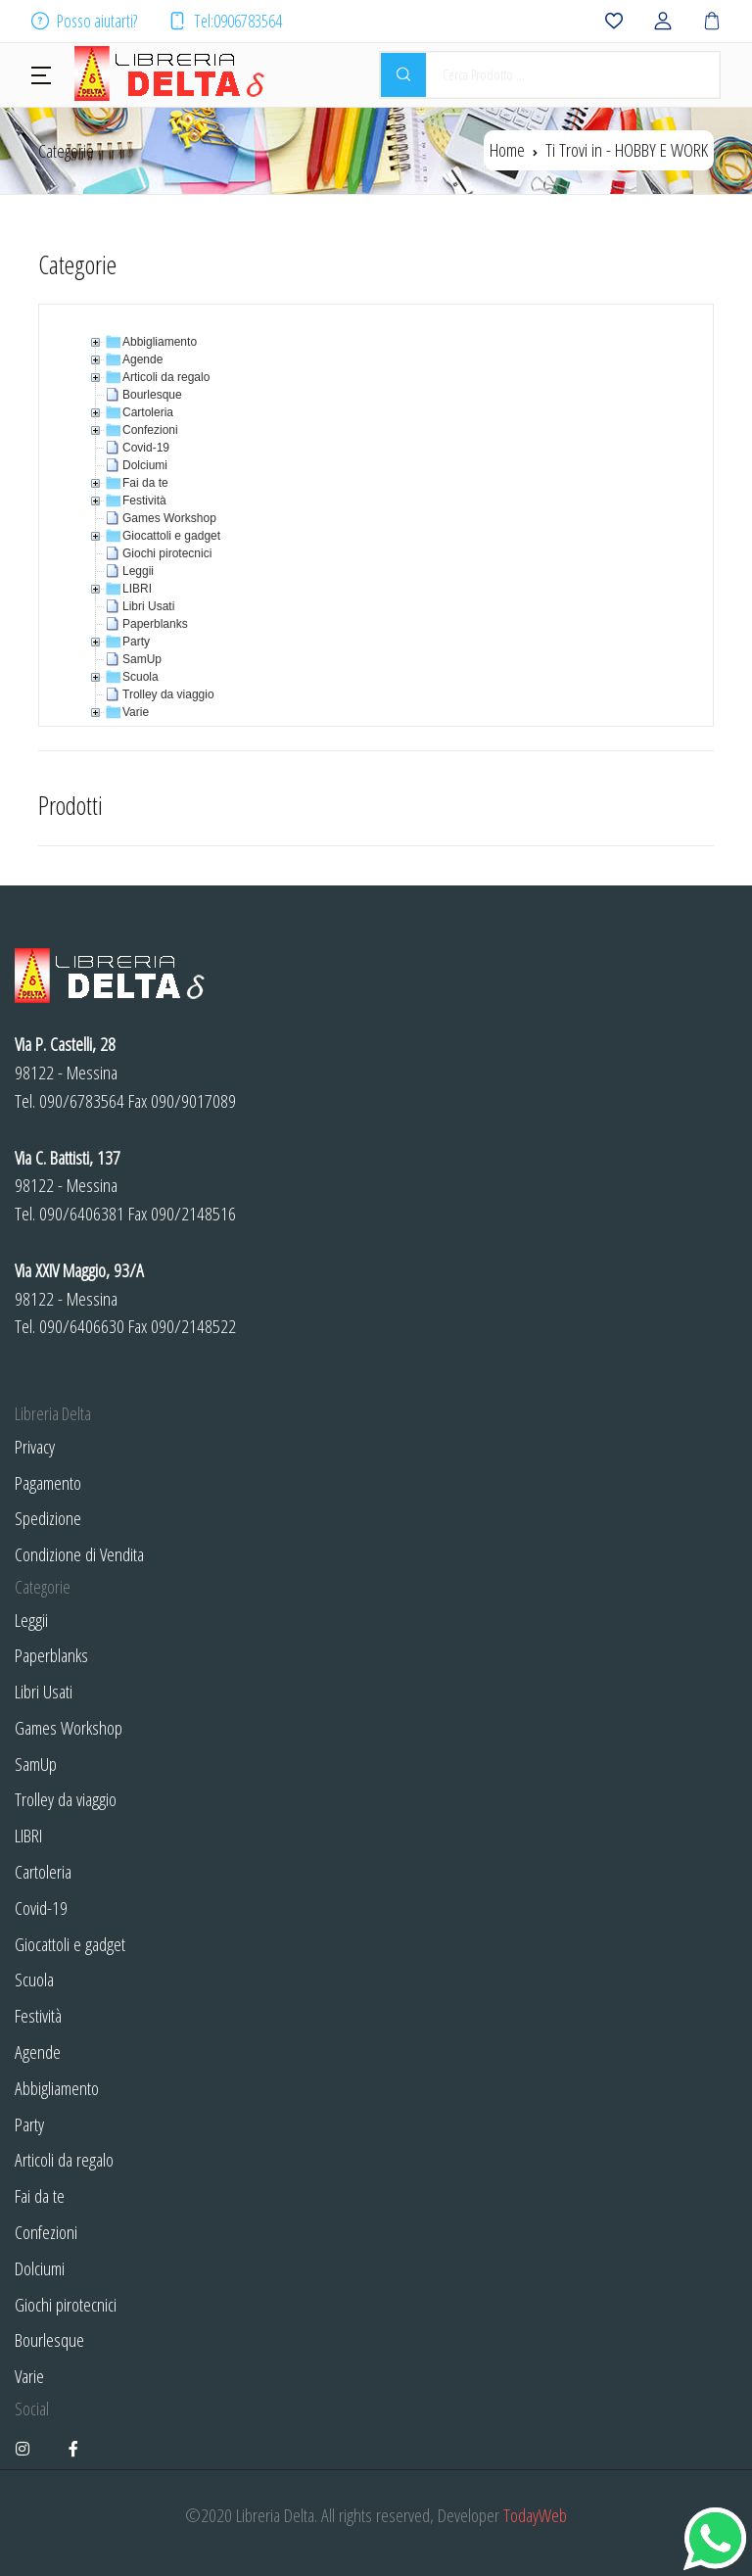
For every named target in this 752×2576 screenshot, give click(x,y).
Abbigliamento (57, 2088)
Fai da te (40, 2195)
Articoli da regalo (64, 2159)
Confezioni (46, 2231)
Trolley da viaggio (66, 1799)
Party (29, 2124)
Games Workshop (68, 1727)
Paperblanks (51, 1655)
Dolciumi (40, 2268)
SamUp (36, 1763)
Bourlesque (49, 2339)
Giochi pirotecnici (66, 2304)
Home (507, 149)
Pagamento (48, 1482)
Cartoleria (43, 1871)
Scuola (34, 1979)
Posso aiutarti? (84, 20)
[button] (41, 73)
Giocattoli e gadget (70, 1944)
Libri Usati (43, 1691)
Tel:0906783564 (225, 20)
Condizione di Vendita (79, 1554)
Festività (38, 2015)
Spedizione (48, 1517)
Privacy (35, 1446)
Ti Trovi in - (626, 149)
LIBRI (28, 1835)
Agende (38, 2051)
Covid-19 (41, 1907)
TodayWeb (535, 2515)
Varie (29, 2375)
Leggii (31, 1619)
